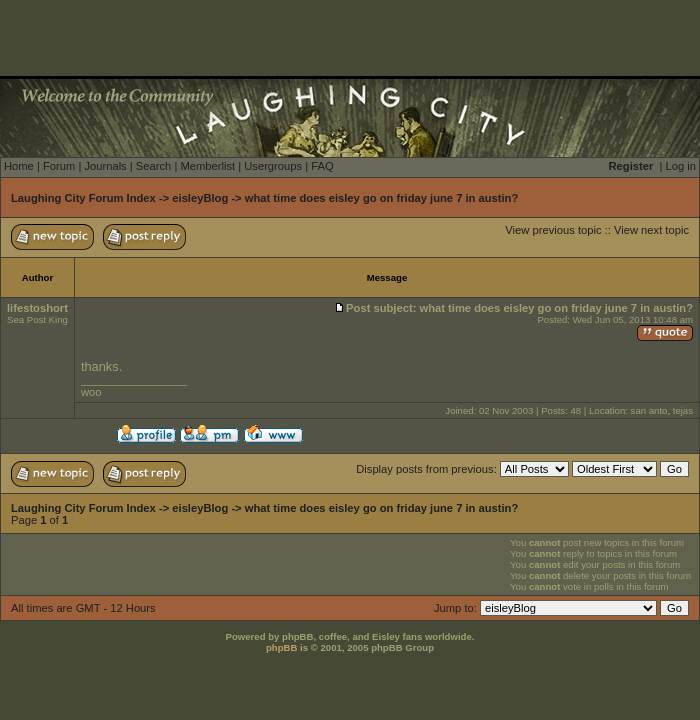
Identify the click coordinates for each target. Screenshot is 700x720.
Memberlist (207, 166)
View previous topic (553, 230)
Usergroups (273, 166)
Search (153, 166)
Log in (681, 166)
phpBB (281, 647)
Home (19, 166)
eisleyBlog (200, 198)
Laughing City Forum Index (83, 198)
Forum (59, 166)
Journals (105, 166)
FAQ (322, 166)
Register (631, 166)
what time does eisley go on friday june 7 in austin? (382, 198)
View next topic (651, 230)
